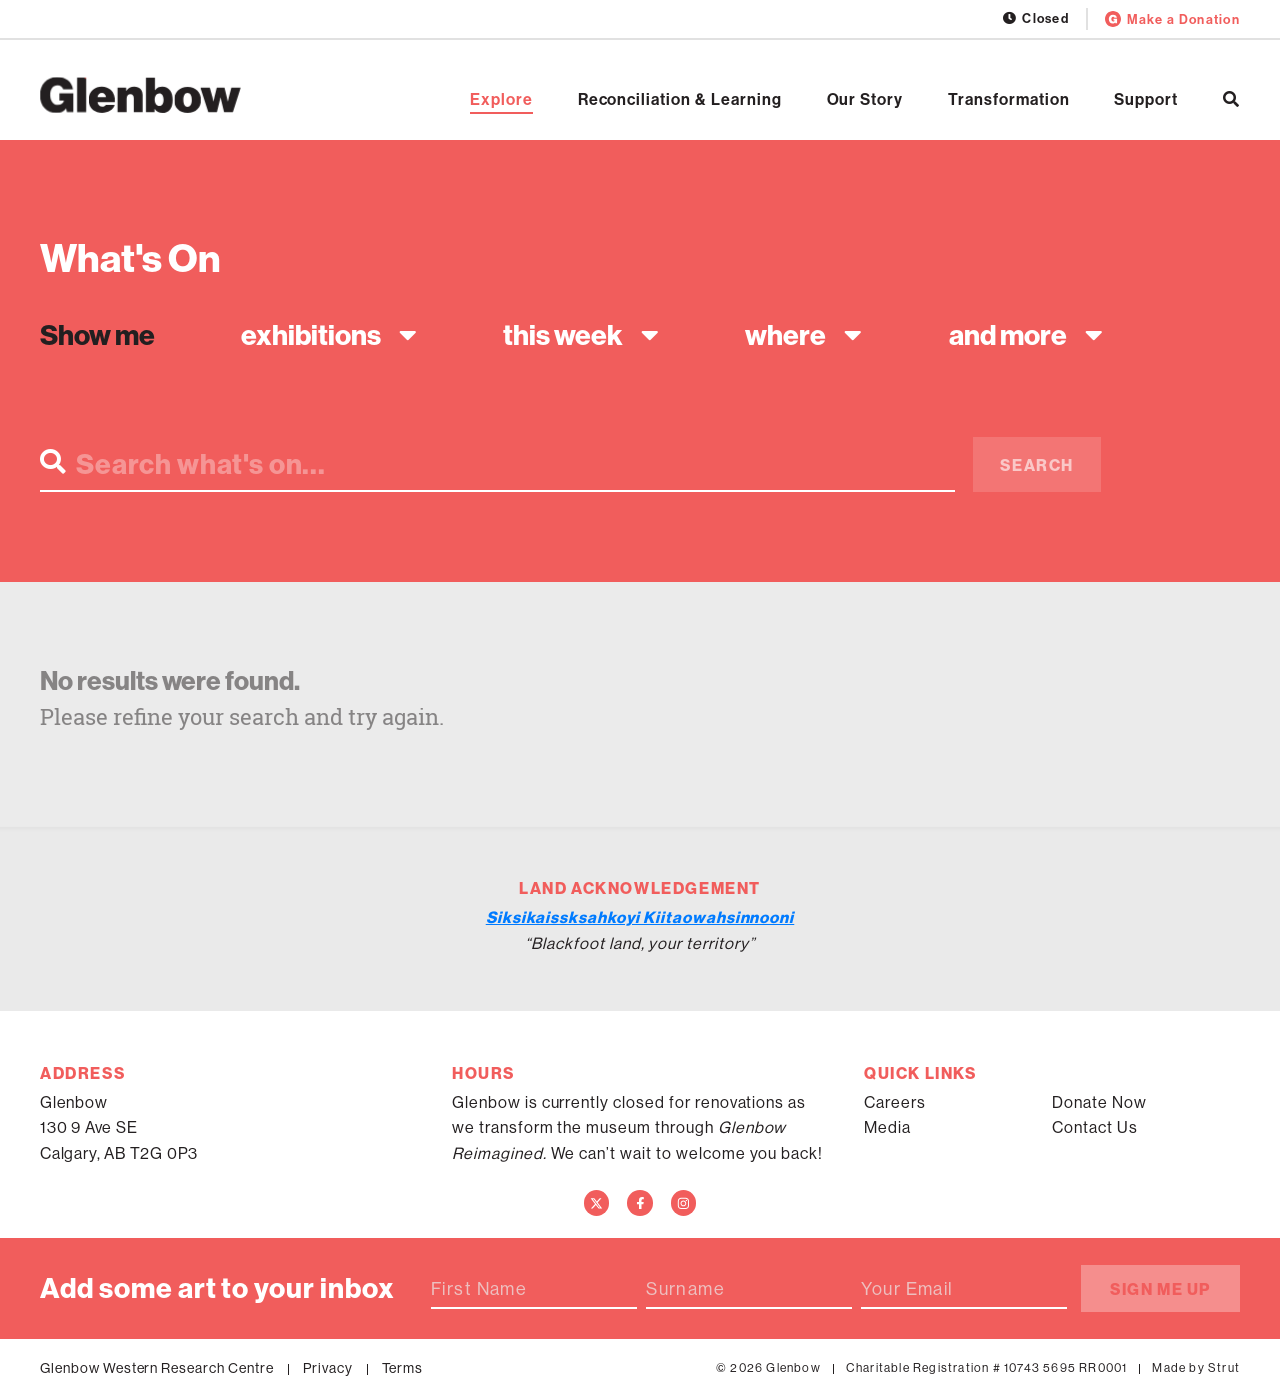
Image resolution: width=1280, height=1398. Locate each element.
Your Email (907, 1289)
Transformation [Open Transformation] (1008, 100)
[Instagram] (684, 1203)
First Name (479, 1289)
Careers (895, 1102)
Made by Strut (1196, 1368)
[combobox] (324, 335)
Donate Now (1099, 1102)
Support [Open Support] (1146, 100)
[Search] (1231, 99)
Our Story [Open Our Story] (865, 100)
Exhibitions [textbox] (311, 334)
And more (1008, 335)
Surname (685, 1289)
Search (1037, 465)
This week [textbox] (563, 334)
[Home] (140, 95)
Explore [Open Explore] (501, 100)
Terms (403, 1368)
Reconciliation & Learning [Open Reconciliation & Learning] (680, 100)
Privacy (328, 1368)
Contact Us (1095, 1127)
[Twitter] (597, 1203)
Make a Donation (1172, 19)
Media (887, 1127)
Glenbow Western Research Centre (157, 1368)
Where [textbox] (785, 334)
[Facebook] (640, 1203)
